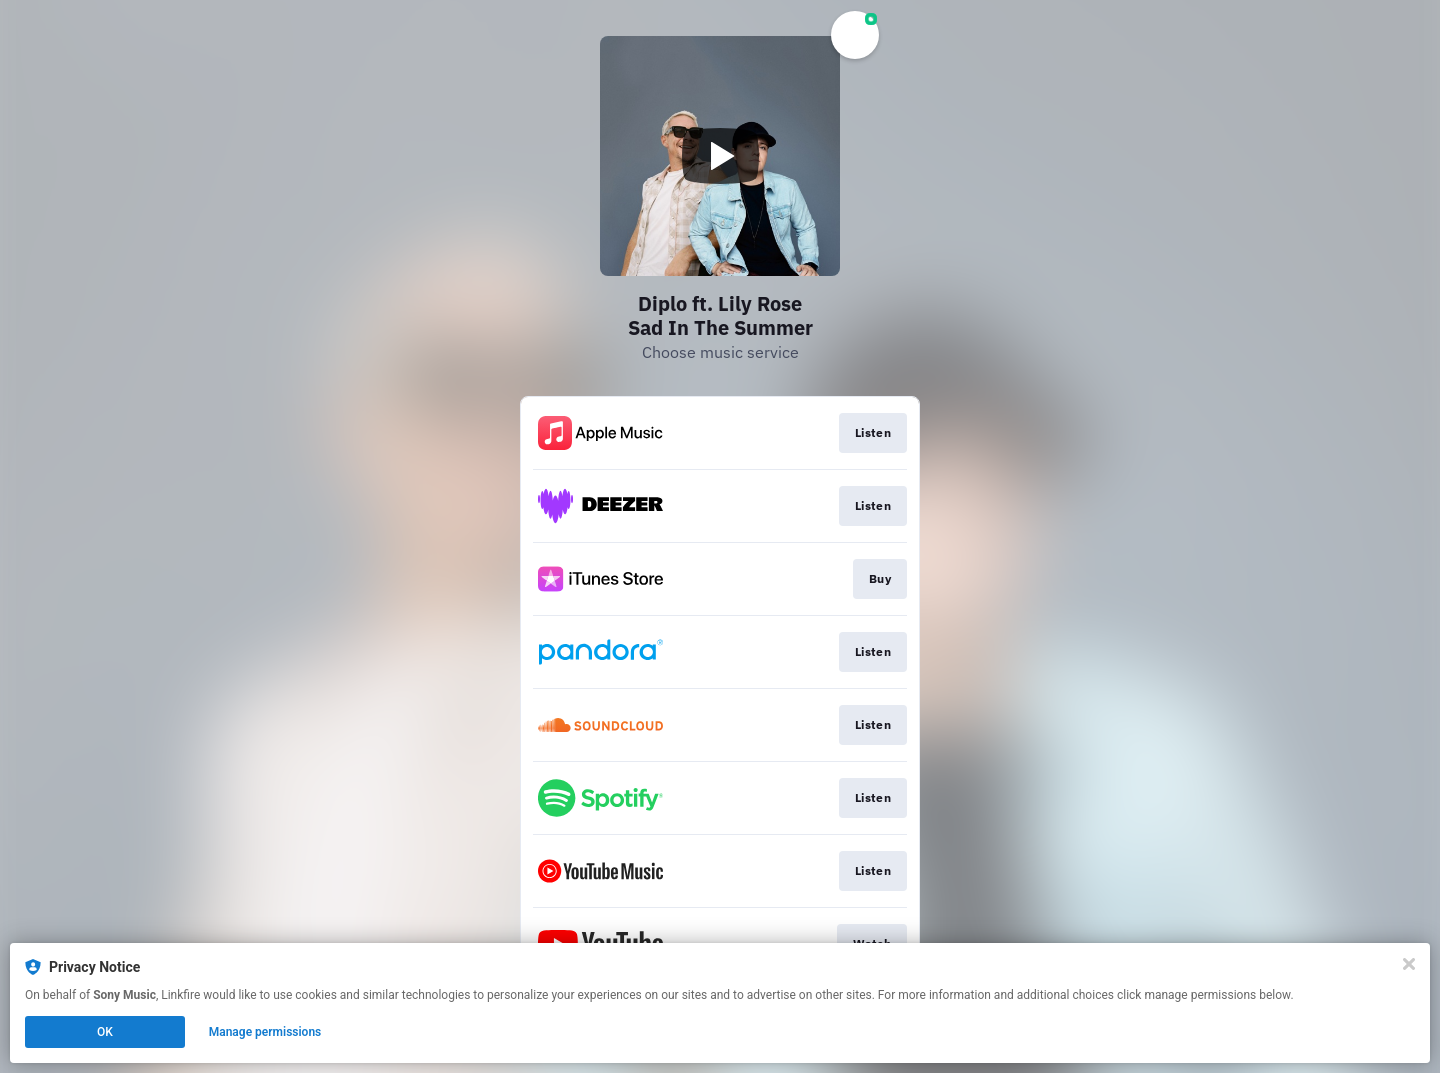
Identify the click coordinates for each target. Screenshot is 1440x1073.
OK (105, 1032)
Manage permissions (265, 1032)
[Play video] (720, 156)
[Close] (1409, 964)
